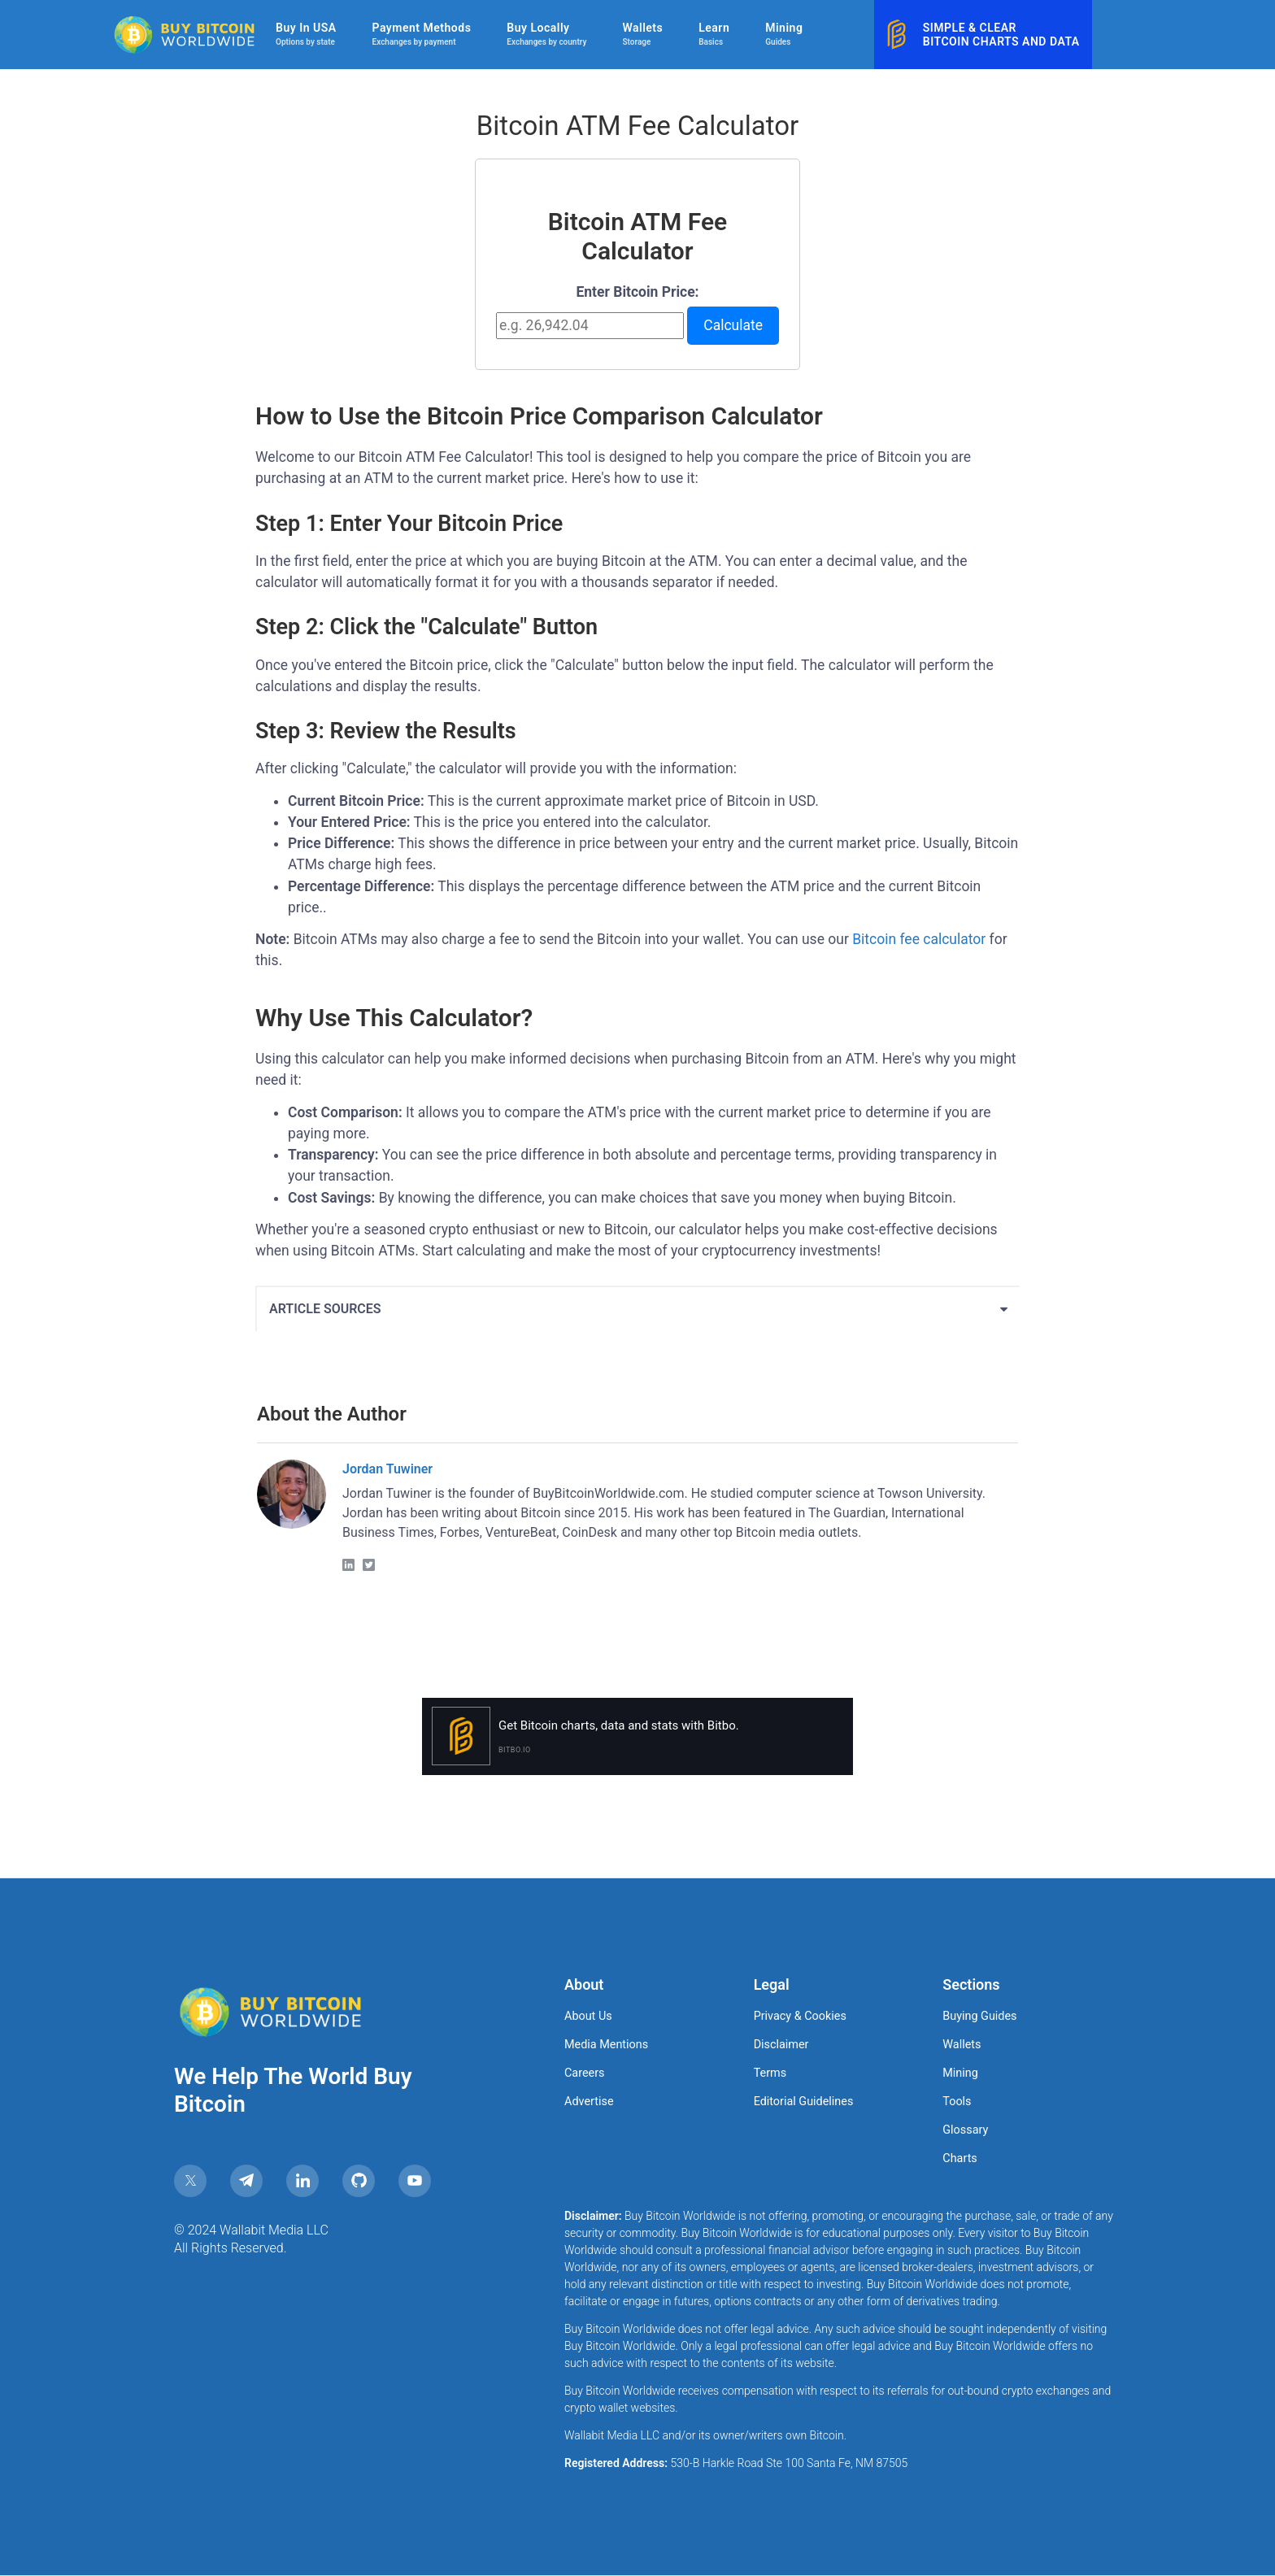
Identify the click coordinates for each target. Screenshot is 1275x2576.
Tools (956, 2101)
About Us (588, 2016)
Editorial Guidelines (804, 2101)
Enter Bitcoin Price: (637, 292)
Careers (584, 2073)
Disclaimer (781, 2045)
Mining (960, 2073)
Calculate (733, 325)
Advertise (589, 2101)
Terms (770, 2073)
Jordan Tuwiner (387, 1469)
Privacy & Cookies (800, 2016)
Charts (959, 2158)
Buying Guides (979, 2016)
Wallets (961, 2045)
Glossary (965, 2130)
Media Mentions (606, 2045)
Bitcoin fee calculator (919, 939)
